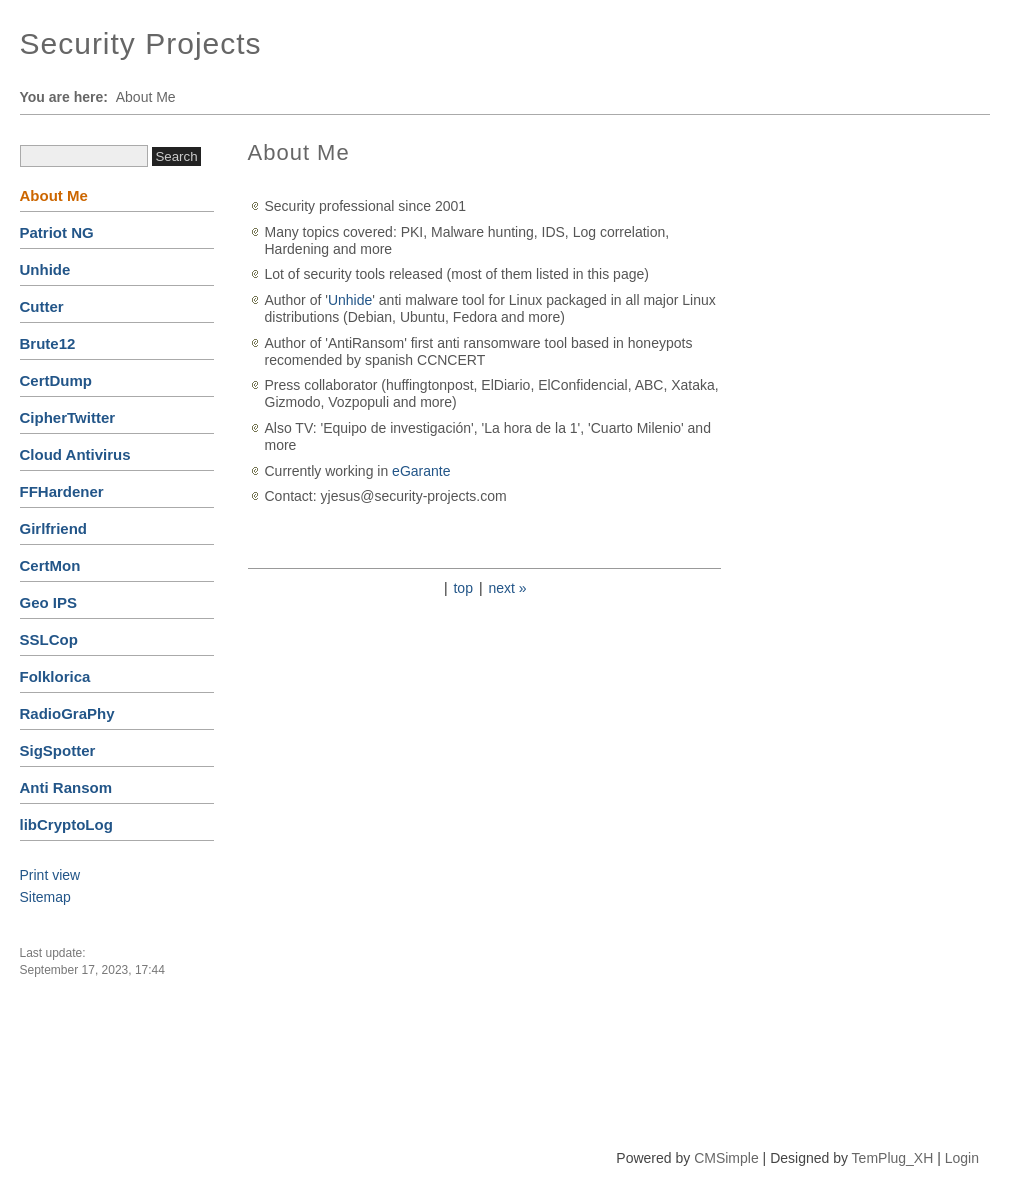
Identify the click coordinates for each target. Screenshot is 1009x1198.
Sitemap (45, 897)
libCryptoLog (66, 824)
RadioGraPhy (67, 713)
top (462, 588)
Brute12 (48, 343)
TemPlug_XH (893, 1158)
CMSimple (726, 1158)
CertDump (56, 380)
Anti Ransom (66, 787)
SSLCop (49, 639)
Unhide (45, 269)
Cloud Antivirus (75, 454)
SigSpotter (58, 750)
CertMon (50, 565)
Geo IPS (49, 602)
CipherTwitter (68, 417)
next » (507, 588)
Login (962, 1158)
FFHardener (62, 491)
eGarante (421, 471)
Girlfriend (54, 528)
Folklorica (55, 676)
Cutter (42, 306)
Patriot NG (57, 232)
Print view (50, 875)
